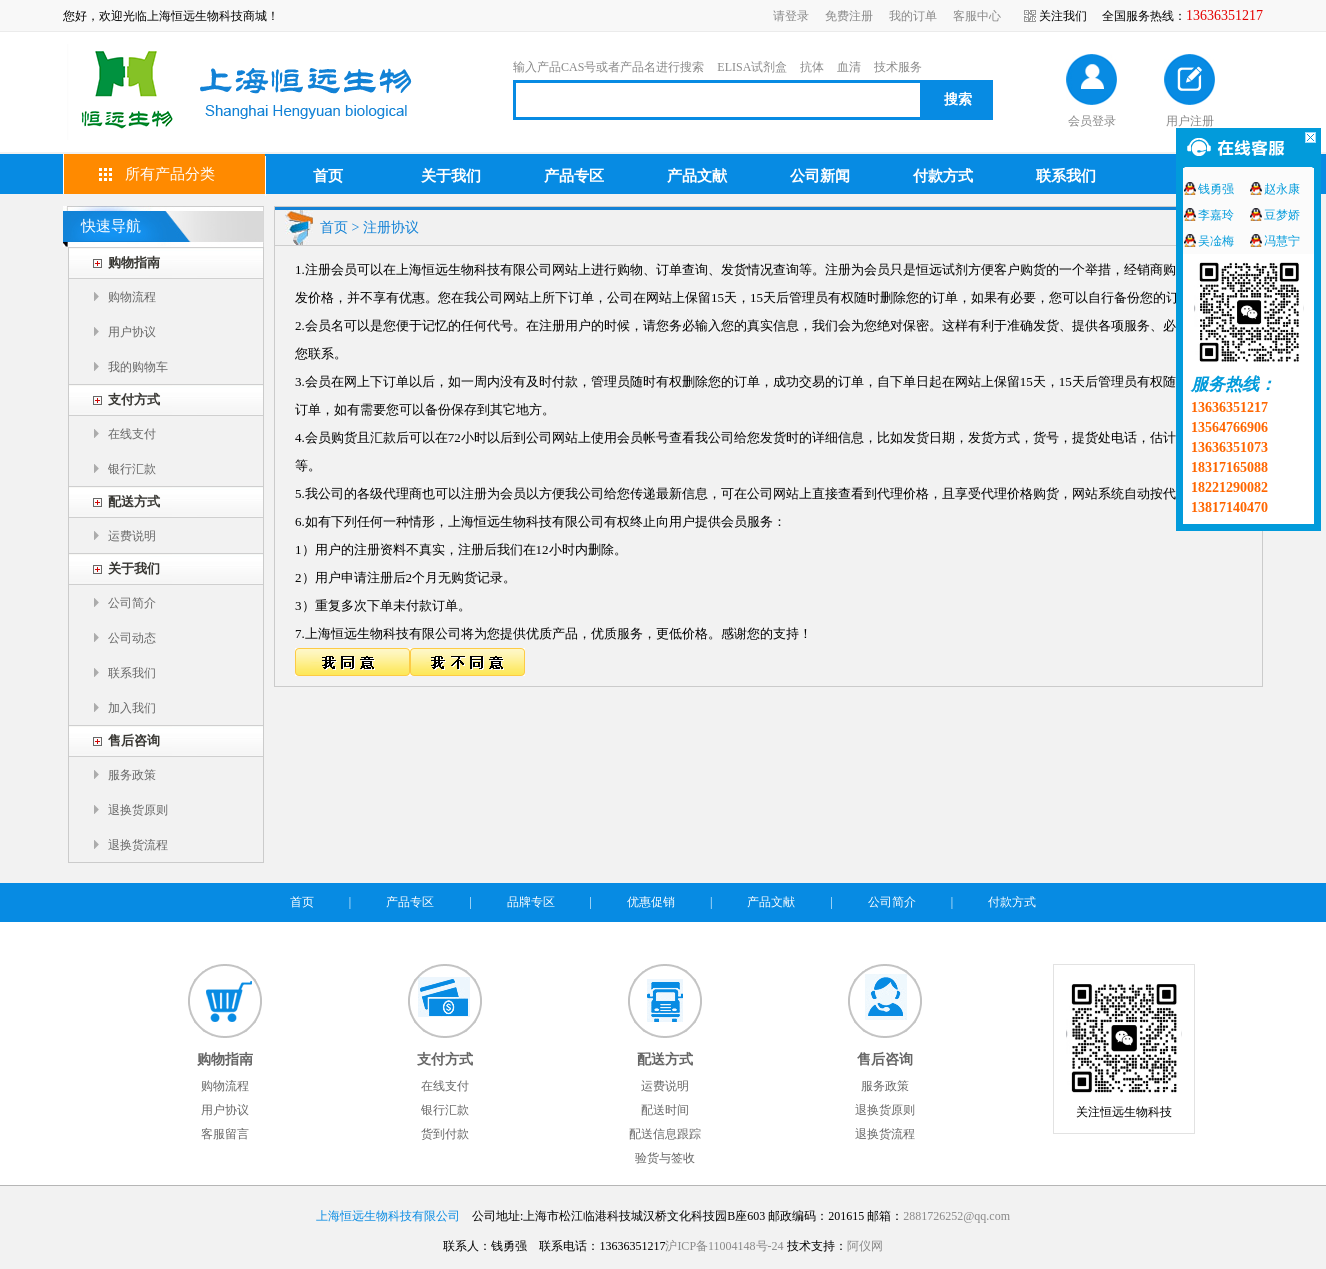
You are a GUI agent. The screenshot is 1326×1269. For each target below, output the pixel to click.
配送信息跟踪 (665, 1134)
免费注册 (849, 16)
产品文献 (697, 176)
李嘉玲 (1216, 215)
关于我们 (451, 176)
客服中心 (977, 16)
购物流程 (132, 297)
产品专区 (574, 176)
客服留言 (225, 1134)
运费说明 (132, 536)
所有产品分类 (170, 174)
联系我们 (1066, 176)
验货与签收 (665, 1158)
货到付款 (445, 1134)
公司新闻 (820, 176)
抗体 (812, 67)
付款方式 (943, 176)
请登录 (791, 16)
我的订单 (913, 16)
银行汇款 (132, 469)
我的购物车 (138, 367)
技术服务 (898, 67)
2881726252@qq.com (956, 1216)
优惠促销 (651, 902)
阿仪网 (865, 1246)
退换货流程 (138, 845)
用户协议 (132, 332)
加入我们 (132, 708)
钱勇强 (1216, 189)
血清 (849, 67)
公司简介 (132, 603)
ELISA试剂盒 (752, 67)
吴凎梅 (1216, 241)
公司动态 (132, 638)
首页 (328, 176)
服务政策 (132, 775)
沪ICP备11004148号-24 (724, 1246)
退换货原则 (138, 810)
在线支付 (132, 434)
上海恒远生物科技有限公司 (388, 1216)
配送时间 (665, 1110)
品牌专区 (531, 902)
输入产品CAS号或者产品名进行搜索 (608, 67)
